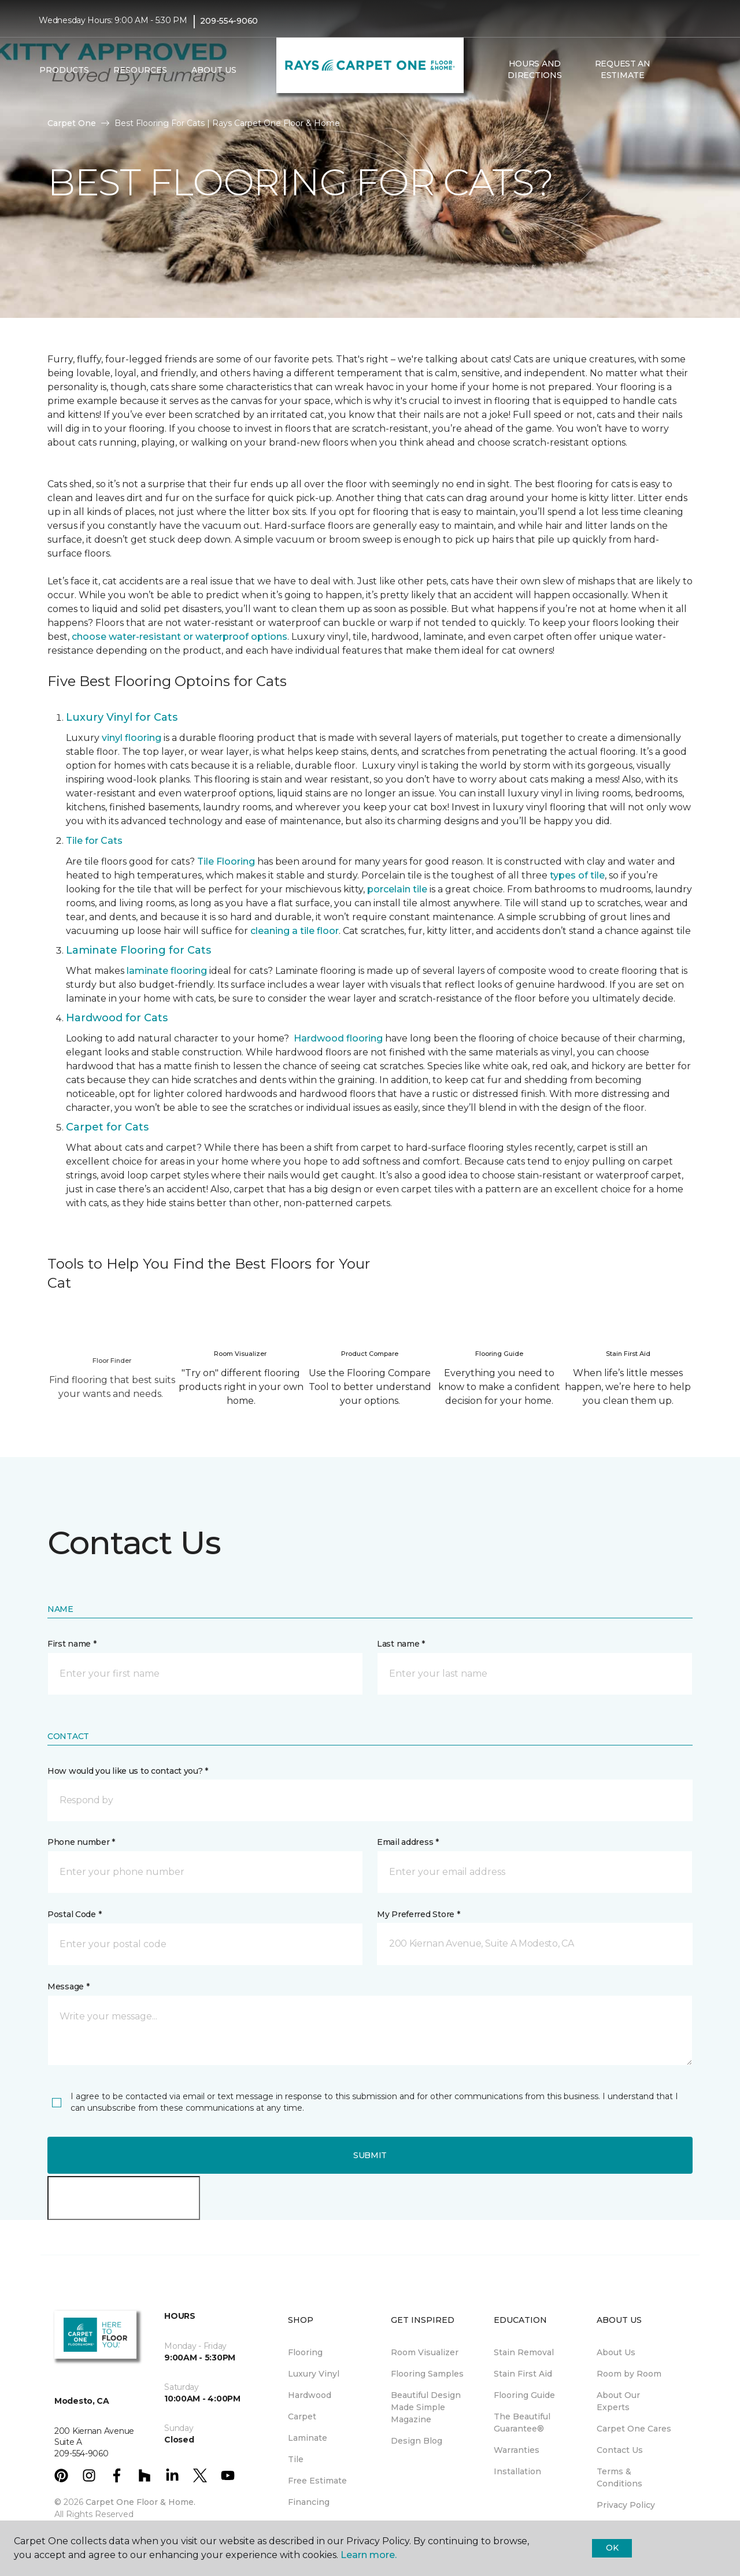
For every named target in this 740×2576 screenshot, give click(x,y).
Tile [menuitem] (296, 2459)
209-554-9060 (229, 21)
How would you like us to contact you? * (127, 1771)
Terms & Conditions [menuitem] (619, 2477)
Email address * (408, 1842)
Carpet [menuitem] (302, 2416)
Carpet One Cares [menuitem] (634, 2428)
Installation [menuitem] (517, 2471)
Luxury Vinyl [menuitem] (313, 2374)
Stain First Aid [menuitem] (523, 2374)
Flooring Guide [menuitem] (524, 2395)
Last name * (401, 1644)
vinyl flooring (131, 737)
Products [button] (64, 70)
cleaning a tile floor (294, 930)
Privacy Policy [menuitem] (626, 2505)
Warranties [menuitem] (516, 2450)
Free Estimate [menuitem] (317, 2480)
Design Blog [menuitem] (416, 2441)
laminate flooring (167, 970)
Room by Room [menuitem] (629, 2374)
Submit (370, 2155)
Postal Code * (74, 1914)
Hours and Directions (534, 69)
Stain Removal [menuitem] (524, 2352)
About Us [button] (213, 70)
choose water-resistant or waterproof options (179, 636)
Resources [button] (140, 70)
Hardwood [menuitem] (309, 2395)
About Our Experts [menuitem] (618, 2401)
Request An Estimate (622, 69)
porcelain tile (397, 889)
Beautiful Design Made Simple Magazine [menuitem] (426, 2407)
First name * (72, 1644)
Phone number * (81, 1842)
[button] (676, 70)
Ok (612, 2547)
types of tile (577, 875)
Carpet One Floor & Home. (140, 2502)
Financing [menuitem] (309, 2502)
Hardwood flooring (338, 1038)
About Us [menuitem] (616, 2352)
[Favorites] (690, 70)
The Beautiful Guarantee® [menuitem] (522, 2422)
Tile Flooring (226, 861)
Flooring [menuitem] (305, 2352)
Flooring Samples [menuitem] (427, 2374)
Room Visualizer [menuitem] (424, 2352)
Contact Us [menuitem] (620, 2450)
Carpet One (71, 123)
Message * (68, 1986)
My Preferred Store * (418, 1914)
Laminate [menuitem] (307, 2438)
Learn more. (369, 2554)
